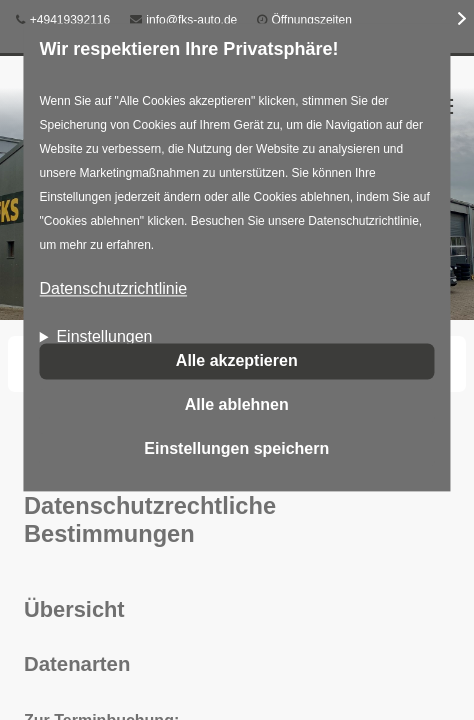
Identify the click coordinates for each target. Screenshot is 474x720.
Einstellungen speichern (236, 448)
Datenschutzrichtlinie (113, 289)
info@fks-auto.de (184, 20)
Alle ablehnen (237, 404)
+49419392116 (63, 20)
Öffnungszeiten (311, 20)
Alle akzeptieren (237, 360)
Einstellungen (104, 337)
